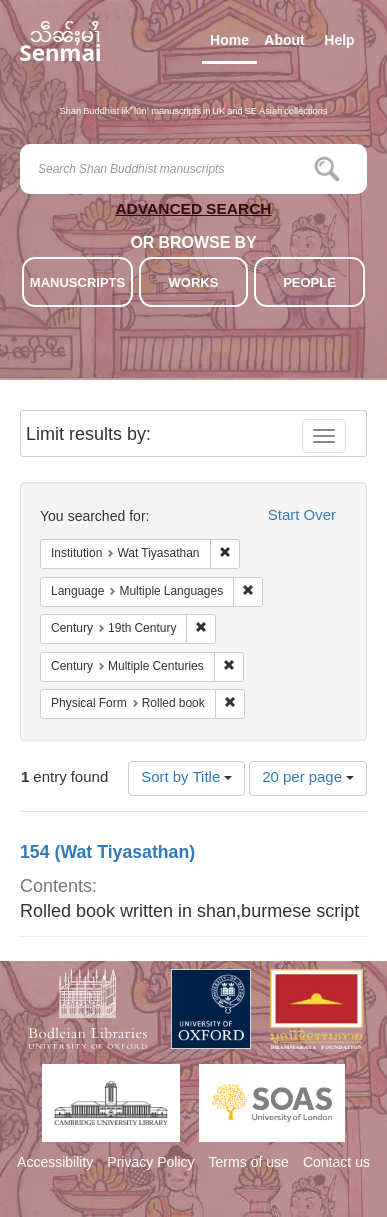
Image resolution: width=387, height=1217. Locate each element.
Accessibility (55, 1164)
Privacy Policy (150, 1164)
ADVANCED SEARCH (193, 212)
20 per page (308, 778)
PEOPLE (309, 284)
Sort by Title (186, 778)
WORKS (194, 284)
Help (339, 44)
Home (229, 44)
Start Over (302, 516)
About (284, 44)
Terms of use (249, 1164)
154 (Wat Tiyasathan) (107, 854)
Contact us (336, 1164)
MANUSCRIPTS (77, 284)
